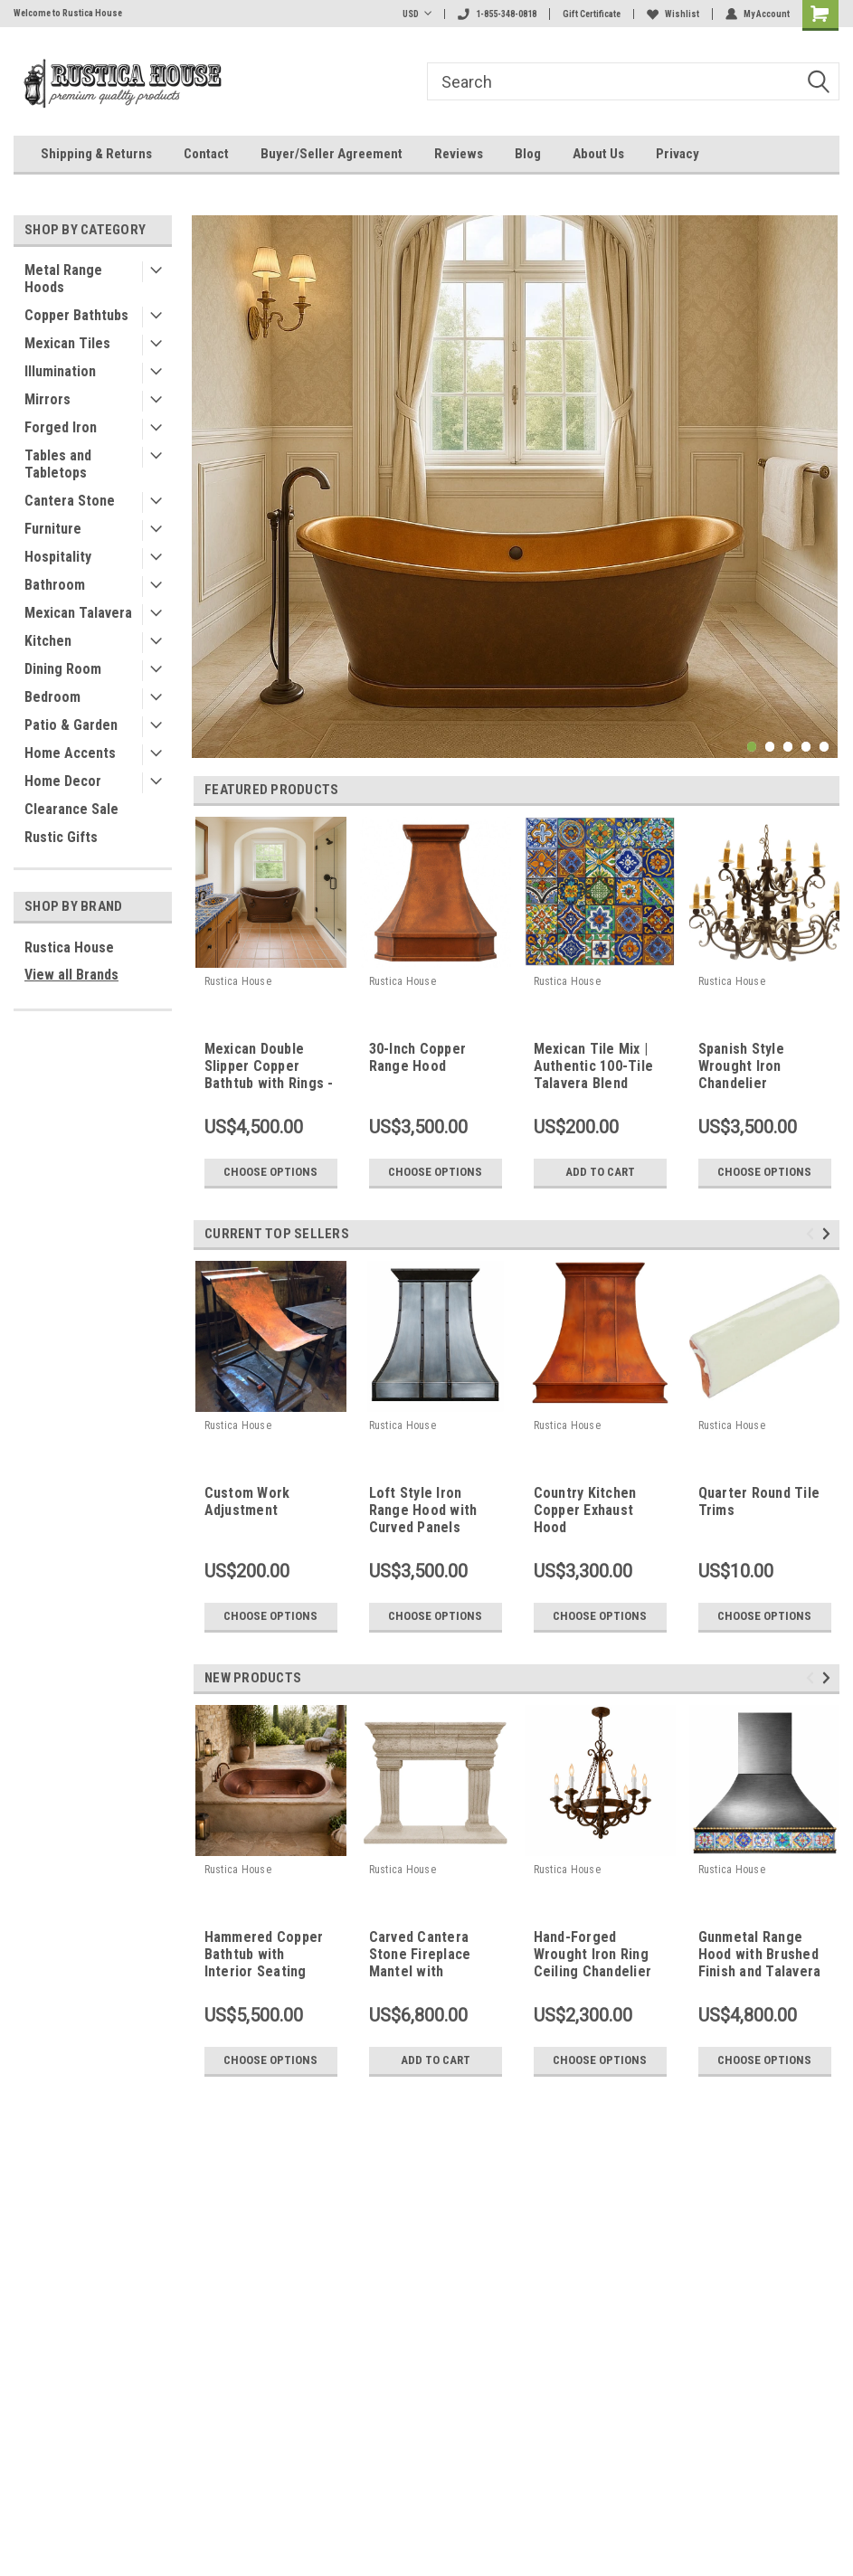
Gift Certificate (592, 14)
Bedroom (52, 697)
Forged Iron (60, 427)
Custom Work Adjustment (247, 1501)
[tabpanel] (515, 486)
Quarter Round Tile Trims (759, 1501)
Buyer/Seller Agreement (332, 154)
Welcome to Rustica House (68, 13)
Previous (813, 1233)
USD (417, 14)
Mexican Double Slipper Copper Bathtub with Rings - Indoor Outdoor (269, 1067)
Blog (528, 154)
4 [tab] (806, 747)
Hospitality (57, 556)
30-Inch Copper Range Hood (418, 1057)
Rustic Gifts (61, 837)
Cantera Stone (69, 500)
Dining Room (62, 668)
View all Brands (71, 974)
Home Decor (62, 781)
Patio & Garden (71, 725)
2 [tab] (770, 747)
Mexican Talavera (78, 612)
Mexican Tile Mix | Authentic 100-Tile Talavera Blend (594, 1066)
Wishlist (673, 14)
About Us (598, 154)
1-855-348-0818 (497, 14)
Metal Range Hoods (63, 278)
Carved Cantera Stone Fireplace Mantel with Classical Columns (427, 1955)
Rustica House (69, 947)
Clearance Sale (71, 809)
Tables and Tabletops (57, 464)
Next (829, 1233)
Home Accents (70, 753)
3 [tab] (788, 747)
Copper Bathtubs (76, 315)
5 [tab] (824, 747)
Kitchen (47, 640)
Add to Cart (600, 1172)
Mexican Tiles (67, 343)
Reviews (458, 154)
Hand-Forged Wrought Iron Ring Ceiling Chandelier (593, 1954)
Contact (206, 154)
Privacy (677, 154)
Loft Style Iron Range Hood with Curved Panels (423, 1510)
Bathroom (54, 584)
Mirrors (47, 399)
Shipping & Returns (96, 154)
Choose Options (270, 1172)
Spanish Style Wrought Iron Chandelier (741, 1066)
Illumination (60, 371)
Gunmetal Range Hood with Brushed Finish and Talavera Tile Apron (759, 1955)
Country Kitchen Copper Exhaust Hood (585, 1510)
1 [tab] (752, 747)
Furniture (52, 528)
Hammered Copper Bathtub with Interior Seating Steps (264, 1955)
